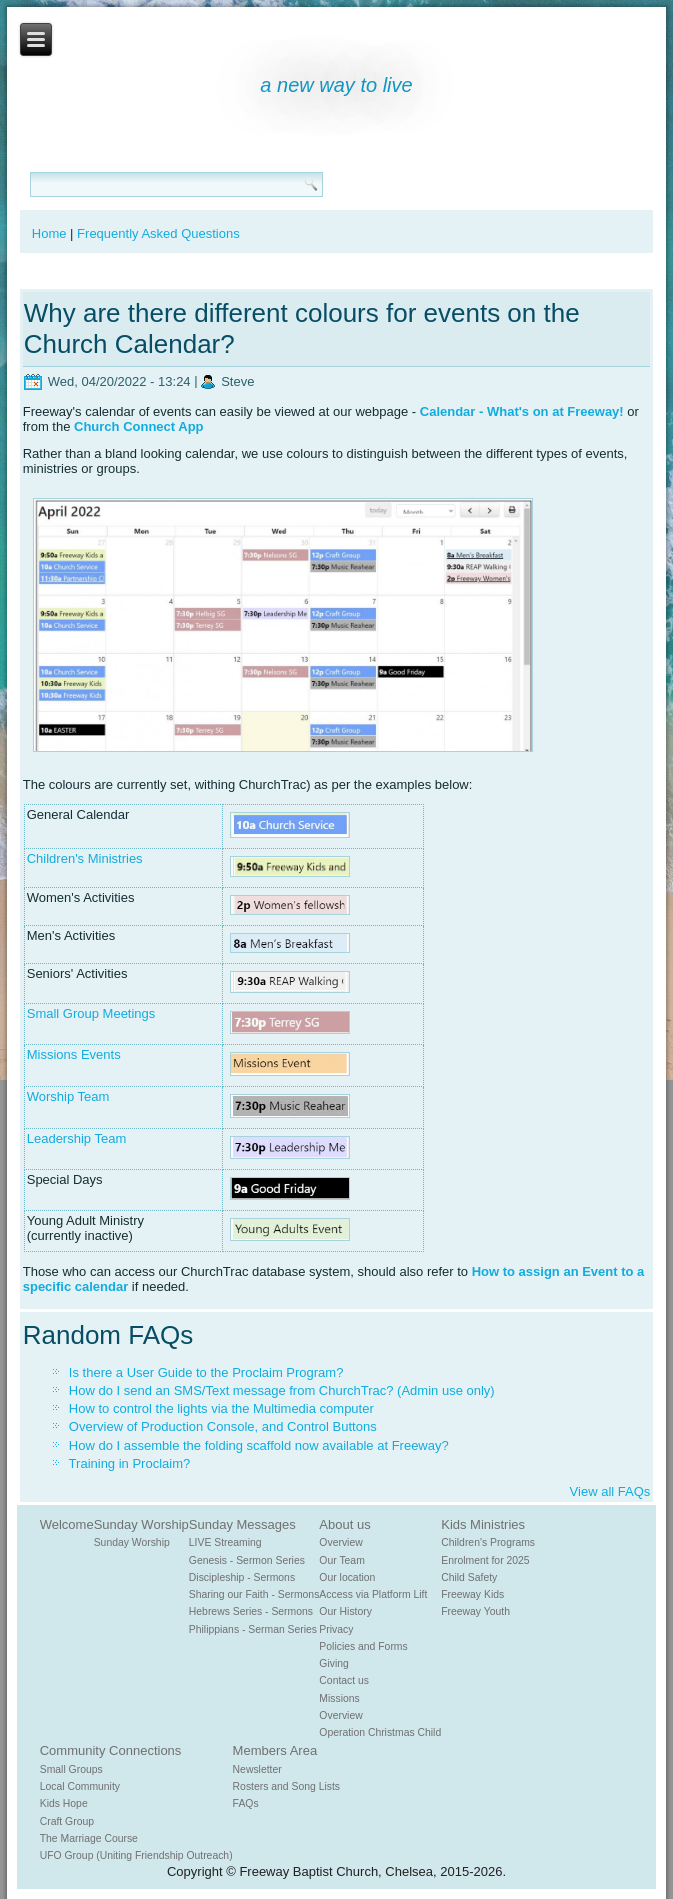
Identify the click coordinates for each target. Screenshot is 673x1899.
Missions (339, 1698)
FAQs (246, 1803)
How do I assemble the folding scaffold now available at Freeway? (259, 1445)
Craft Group (67, 1821)
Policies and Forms (363, 1646)
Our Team (341, 1560)
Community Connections (111, 1750)
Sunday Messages (242, 1524)
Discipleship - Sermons (242, 1577)
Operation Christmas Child (380, 1732)
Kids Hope (64, 1803)
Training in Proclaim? (130, 1463)
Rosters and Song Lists (286, 1786)
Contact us (344, 1680)
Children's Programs (488, 1542)
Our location (347, 1577)
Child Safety (469, 1577)
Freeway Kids (472, 1594)
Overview (340, 1542)
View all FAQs (610, 1491)
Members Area (275, 1750)
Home (49, 233)
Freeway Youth (475, 1611)
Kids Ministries (483, 1524)
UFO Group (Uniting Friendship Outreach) (136, 1855)
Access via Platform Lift (373, 1594)
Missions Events (74, 1054)
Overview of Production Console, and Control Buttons (223, 1426)
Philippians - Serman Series (253, 1629)
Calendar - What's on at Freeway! (522, 411)
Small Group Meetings (91, 1013)
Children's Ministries (85, 858)
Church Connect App (139, 426)
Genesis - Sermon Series (247, 1560)
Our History (345, 1611)
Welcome (67, 1524)
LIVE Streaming (225, 1542)
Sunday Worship (141, 1524)
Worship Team (68, 1096)
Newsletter (257, 1769)
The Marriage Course (89, 1838)
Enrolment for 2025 (485, 1560)
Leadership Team (77, 1138)
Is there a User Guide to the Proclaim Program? (206, 1372)
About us (344, 1524)
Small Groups (71, 1769)
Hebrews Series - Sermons (251, 1611)
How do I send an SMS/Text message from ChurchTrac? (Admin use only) (282, 1390)
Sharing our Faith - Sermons (254, 1594)
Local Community (80, 1786)
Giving (333, 1663)
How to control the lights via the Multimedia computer (221, 1408)
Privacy (336, 1629)
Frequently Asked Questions (158, 233)
